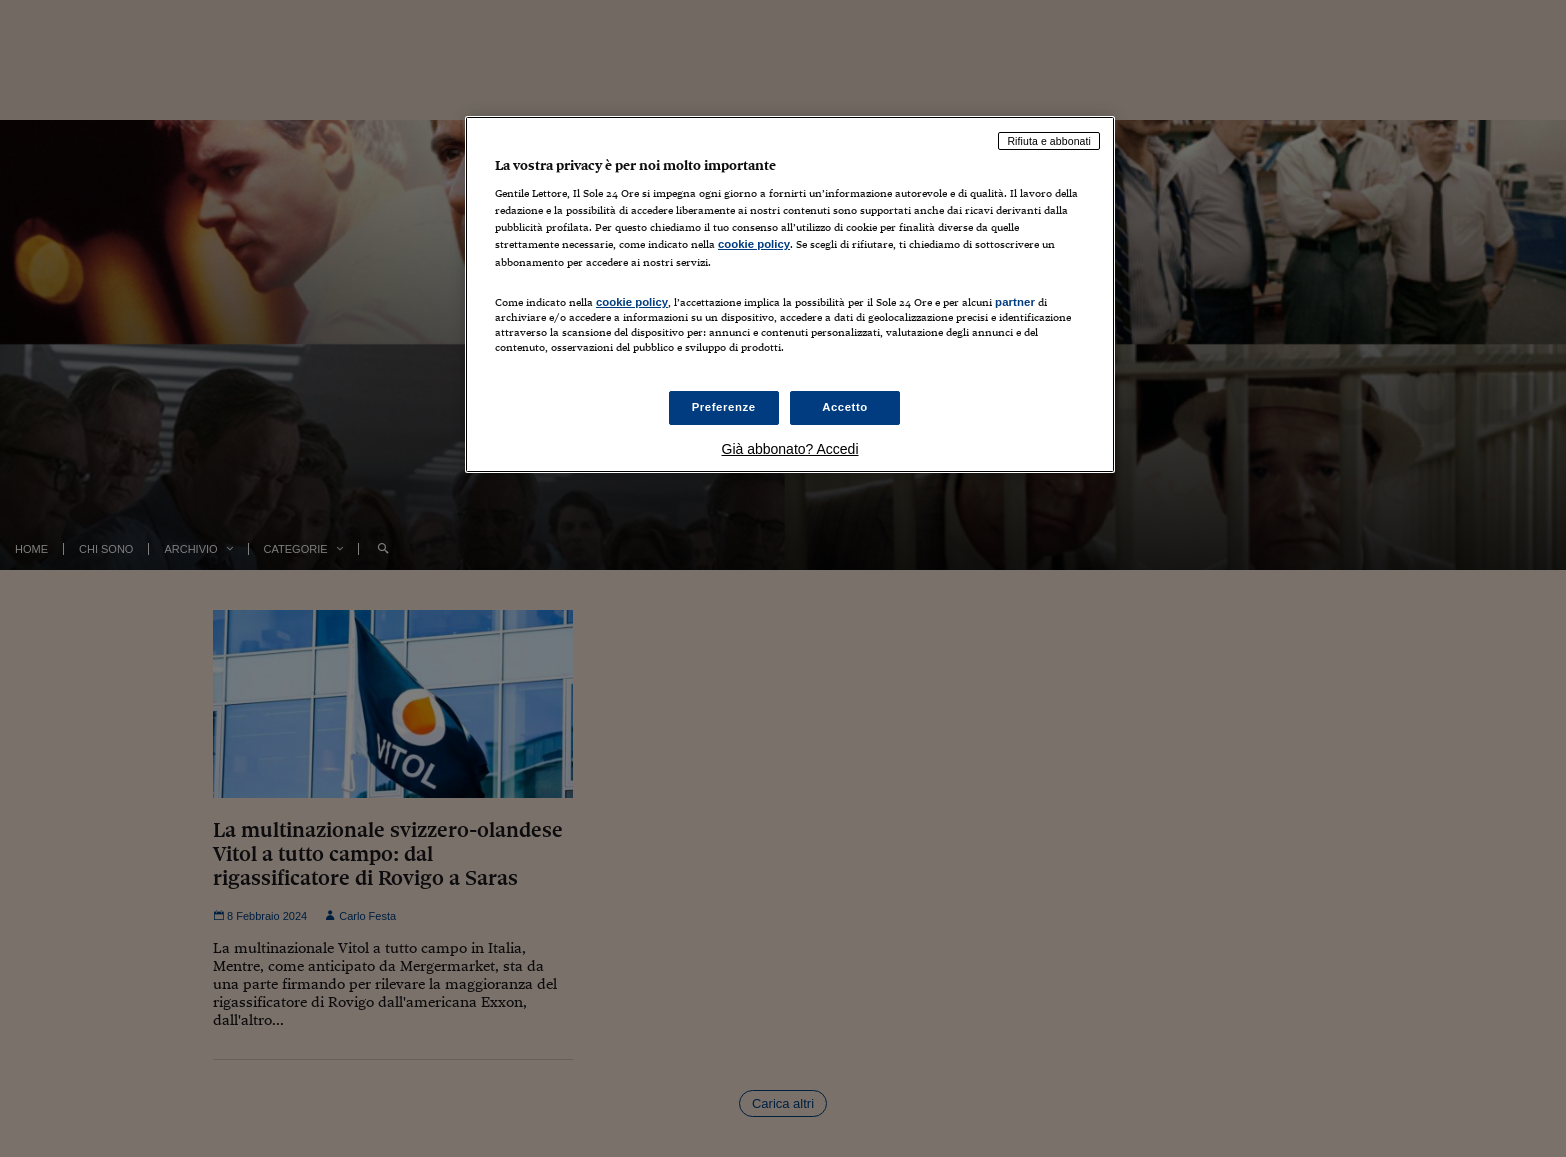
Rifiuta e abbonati (1049, 141)
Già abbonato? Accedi (790, 449)
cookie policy (754, 244)
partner (1015, 302)
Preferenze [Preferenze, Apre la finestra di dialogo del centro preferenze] (724, 407)
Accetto (845, 407)
